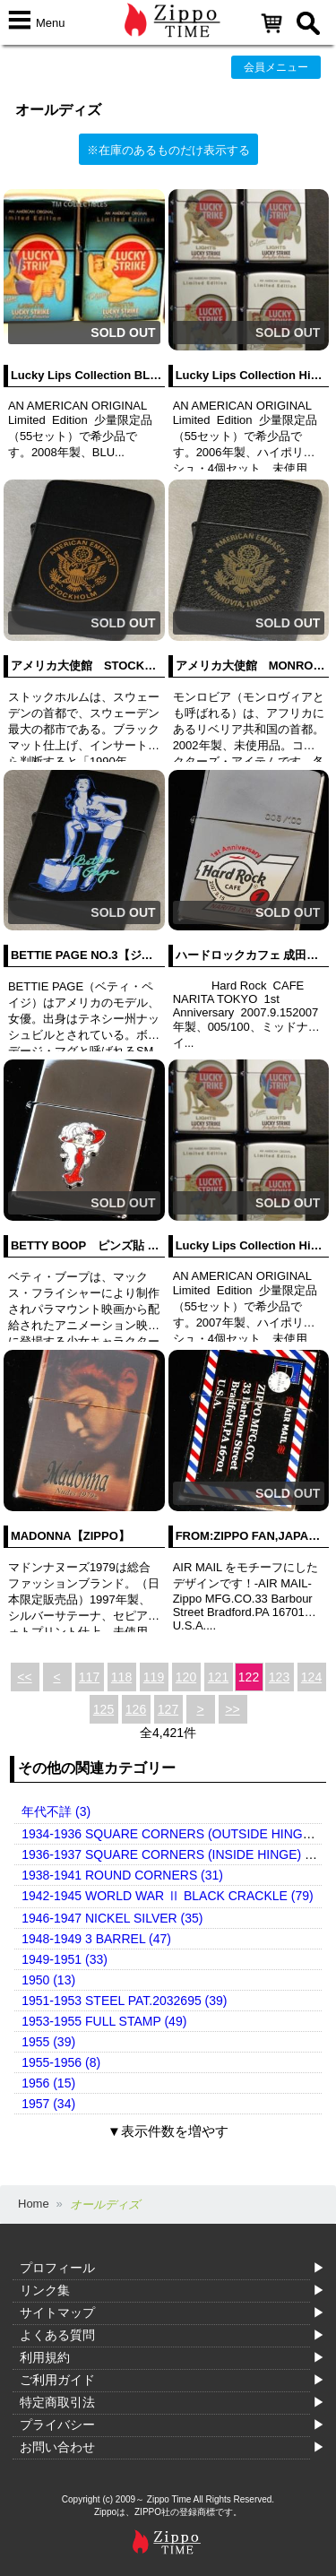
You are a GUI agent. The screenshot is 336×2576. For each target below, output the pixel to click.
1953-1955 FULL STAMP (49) (104, 2021)
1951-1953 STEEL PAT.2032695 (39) (124, 2000)
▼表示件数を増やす (168, 2131)
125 (103, 1709)
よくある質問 (57, 2335)
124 (311, 1677)
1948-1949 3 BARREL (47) (96, 1939)
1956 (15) (48, 2083)
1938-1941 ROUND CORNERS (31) (122, 1875)
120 (186, 1677)
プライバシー (57, 2424)
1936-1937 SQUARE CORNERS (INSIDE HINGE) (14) (174, 1854)
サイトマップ (57, 2312)
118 (121, 1677)
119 (153, 1677)
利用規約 (45, 2357)
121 (218, 1677)
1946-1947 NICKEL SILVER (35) (112, 1918)
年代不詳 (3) (56, 1811)
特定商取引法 (57, 2402)
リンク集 (45, 2290)
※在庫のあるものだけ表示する (168, 150)
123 (279, 1677)
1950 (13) (48, 1980)
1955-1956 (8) (61, 2062)
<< (24, 1677)
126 (135, 1709)
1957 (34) (48, 2103)
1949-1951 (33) (65, 1959)
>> (232, 1709)
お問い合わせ (57, 2447)
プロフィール (57, 2267)
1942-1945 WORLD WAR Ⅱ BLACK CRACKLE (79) (167, 1896)
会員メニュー (276, 67)
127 (168, 1709)
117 (89, 1677)
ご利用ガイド (57, 2380)
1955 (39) (48, 2042)
